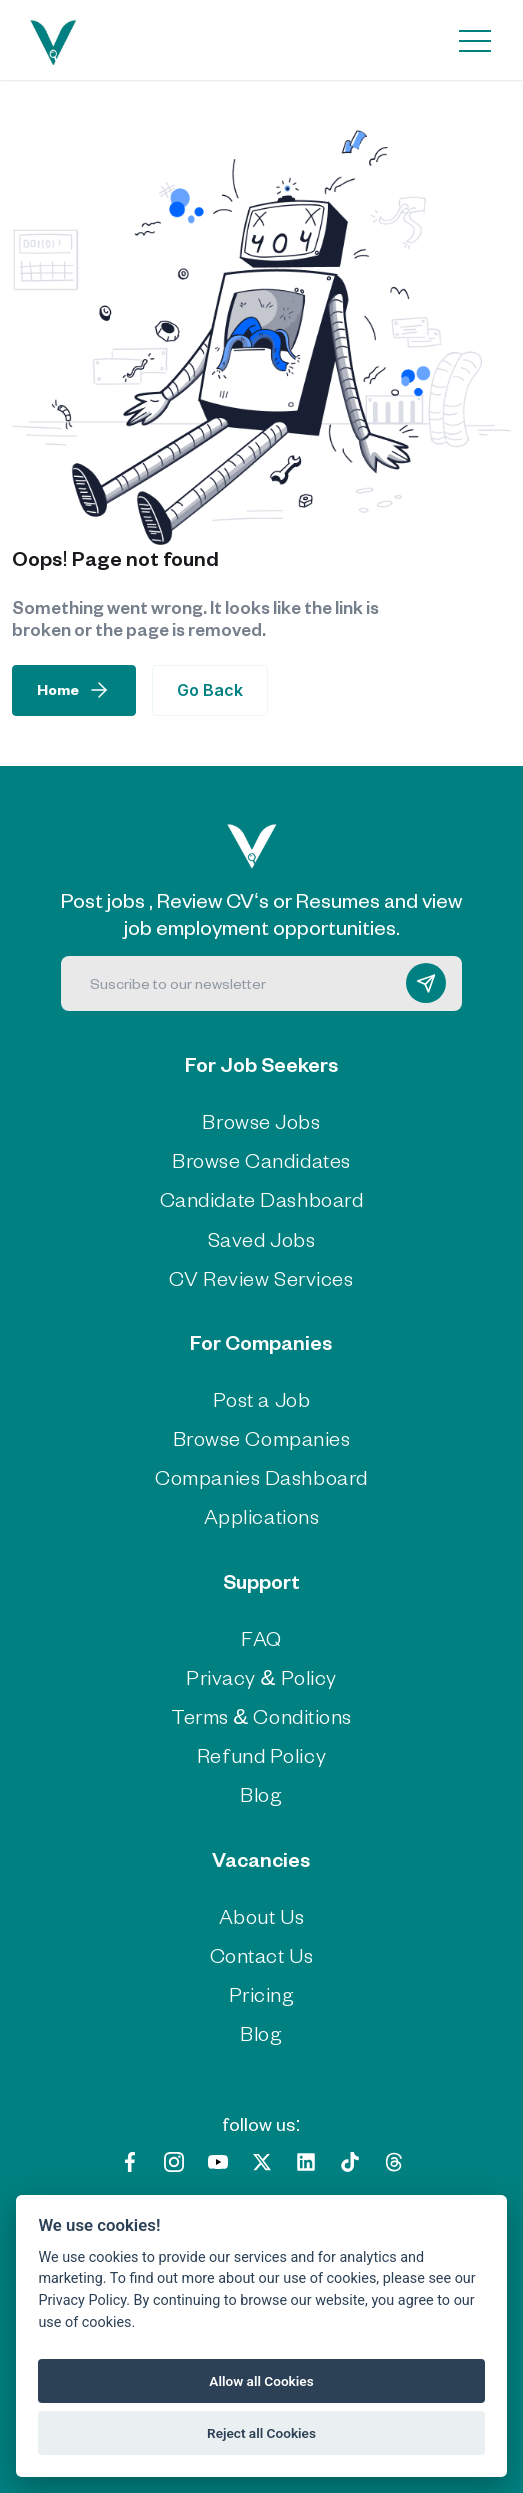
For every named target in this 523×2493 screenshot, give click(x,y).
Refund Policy (261, 1754)
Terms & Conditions (261, 1715)
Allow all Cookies (261, 2381)
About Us (261, 1915)
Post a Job (262, 1398)
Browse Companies (262, 1437)
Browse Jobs (261, 1120)
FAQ (261, 1637)
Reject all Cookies (261, 2433)
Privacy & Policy (261, 1676)
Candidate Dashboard (262, 1198)
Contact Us (262, 1954)
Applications (262, 1515)
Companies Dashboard (261, 1476)
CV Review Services (261, 1277)
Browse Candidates (261, 1159)
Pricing (262, 1993)
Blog (261, 1793)
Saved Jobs (262, 1238)
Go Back (210, 690)
